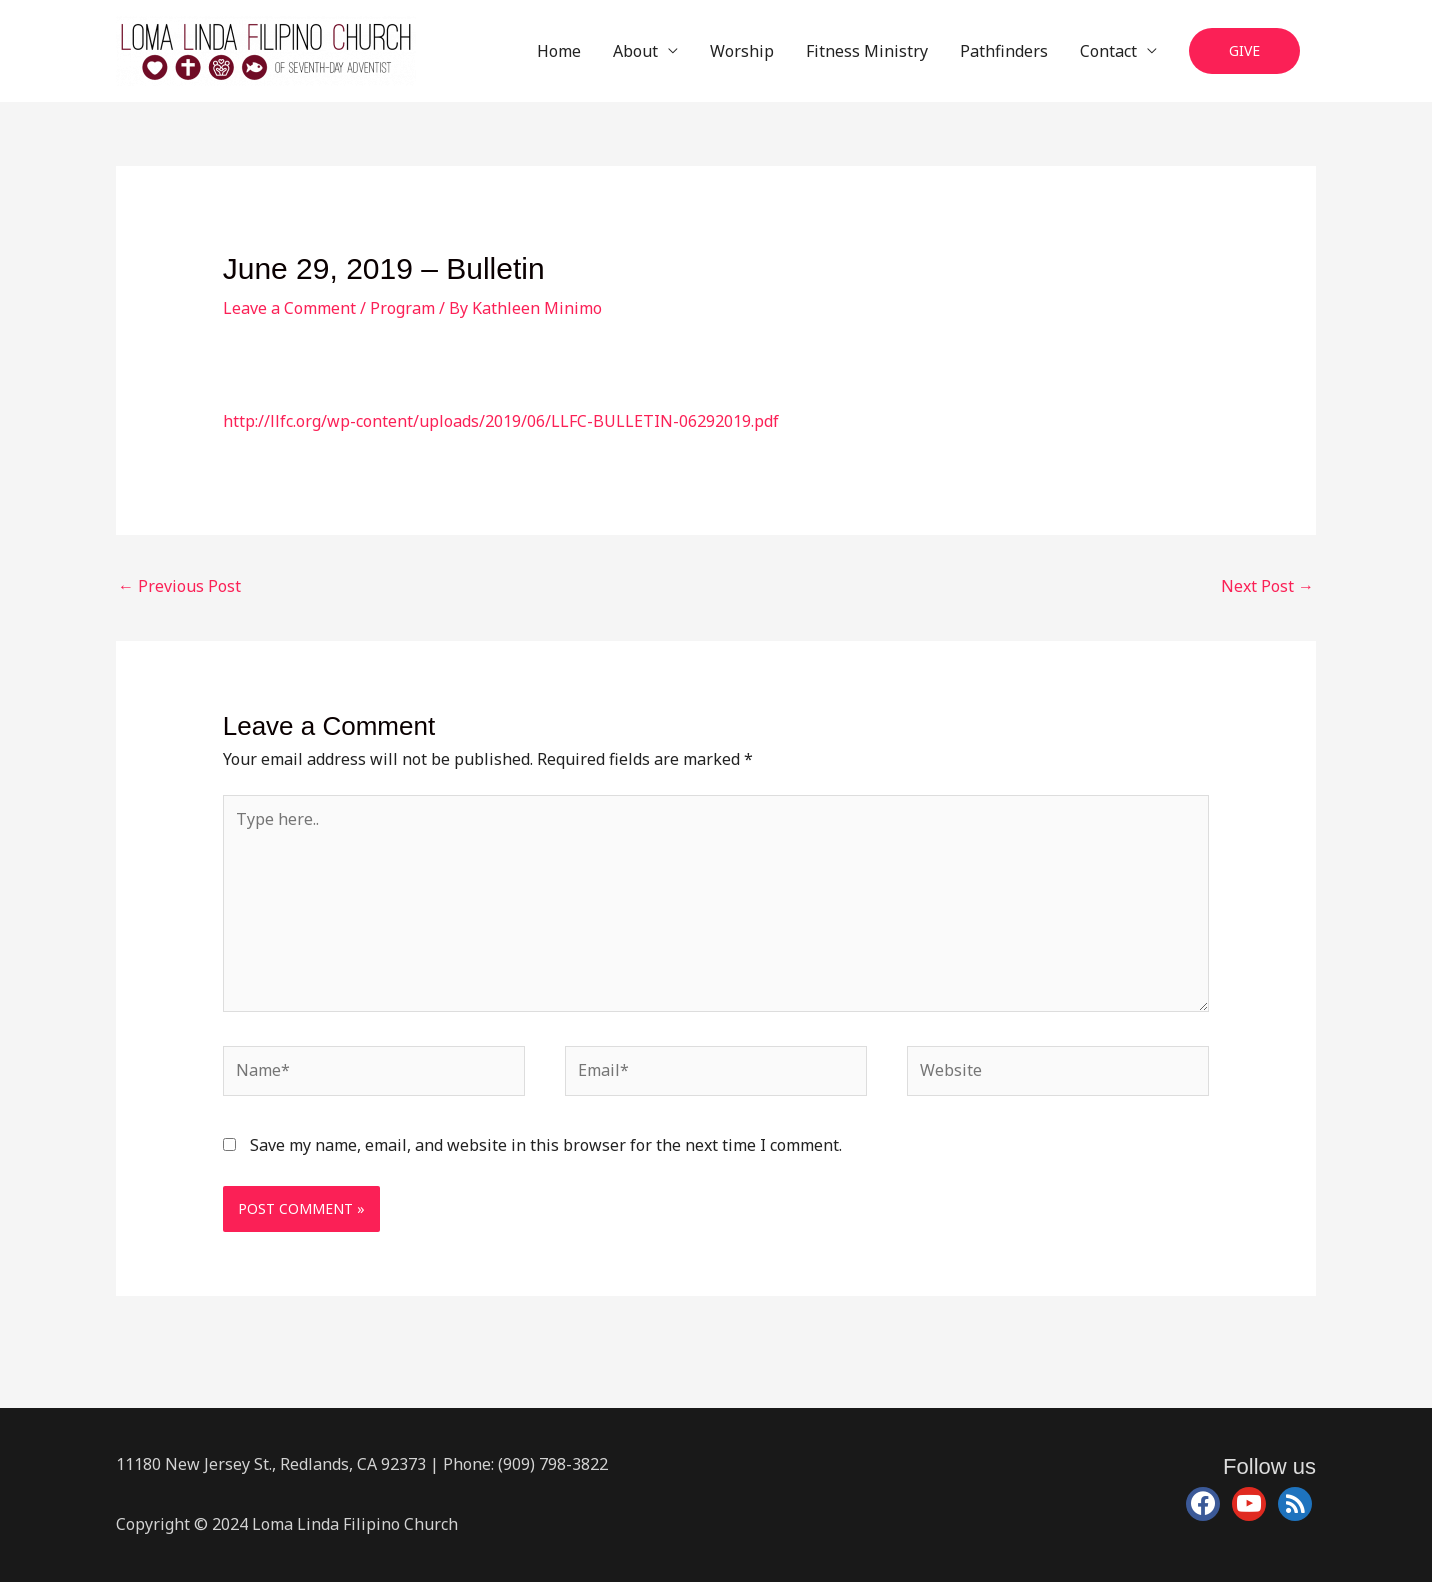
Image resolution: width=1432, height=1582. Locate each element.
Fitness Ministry (867, 51)
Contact (1108, 51)
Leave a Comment (289, 308)
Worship (742, 51)
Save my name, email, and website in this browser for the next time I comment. (546, 1145)
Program (402, 308)
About (635, 51)
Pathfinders (1004, 51)
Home (559, 51)
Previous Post (179, 586)
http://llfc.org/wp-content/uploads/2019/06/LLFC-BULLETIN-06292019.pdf (501, 421)
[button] (1244, 51)
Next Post (1267, 586)
